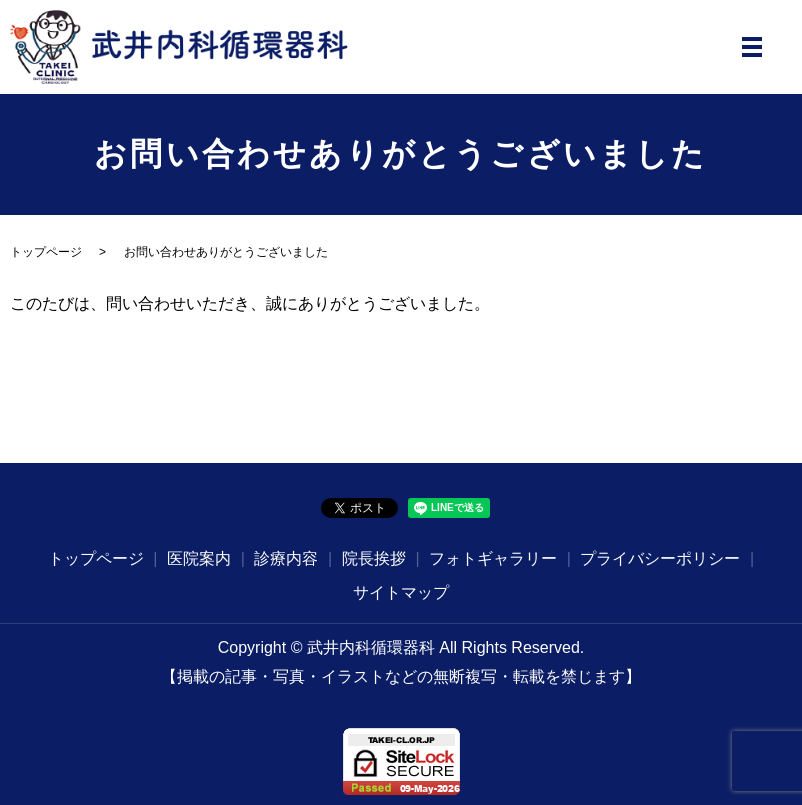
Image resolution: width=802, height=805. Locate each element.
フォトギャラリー (493, 558)
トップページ (46, 252)
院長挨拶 (374, 558)
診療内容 (286, 558)
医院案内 (199, 558)
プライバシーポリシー (660, 558)
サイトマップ (401, 592)
